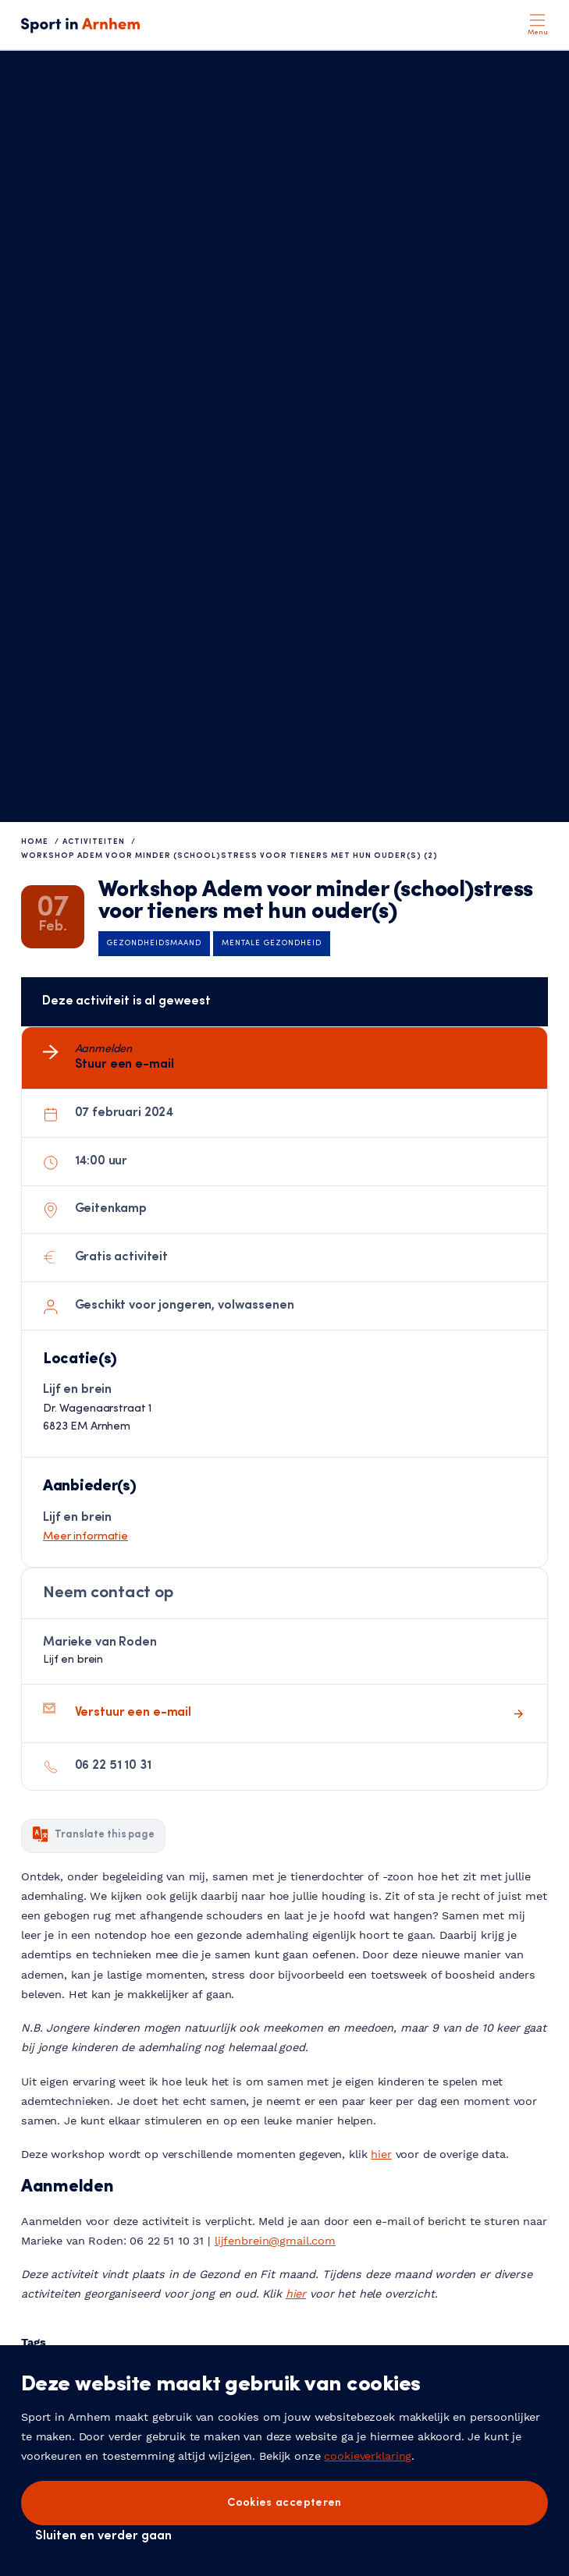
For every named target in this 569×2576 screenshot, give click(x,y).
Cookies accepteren (284, 2503)
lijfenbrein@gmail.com (275, 2240)
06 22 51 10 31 (113, 1765)
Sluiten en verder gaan (103, 2536)
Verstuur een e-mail (133, 1712)
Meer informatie (85, 1537)
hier (381, 2154)
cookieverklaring (367, 2455)
